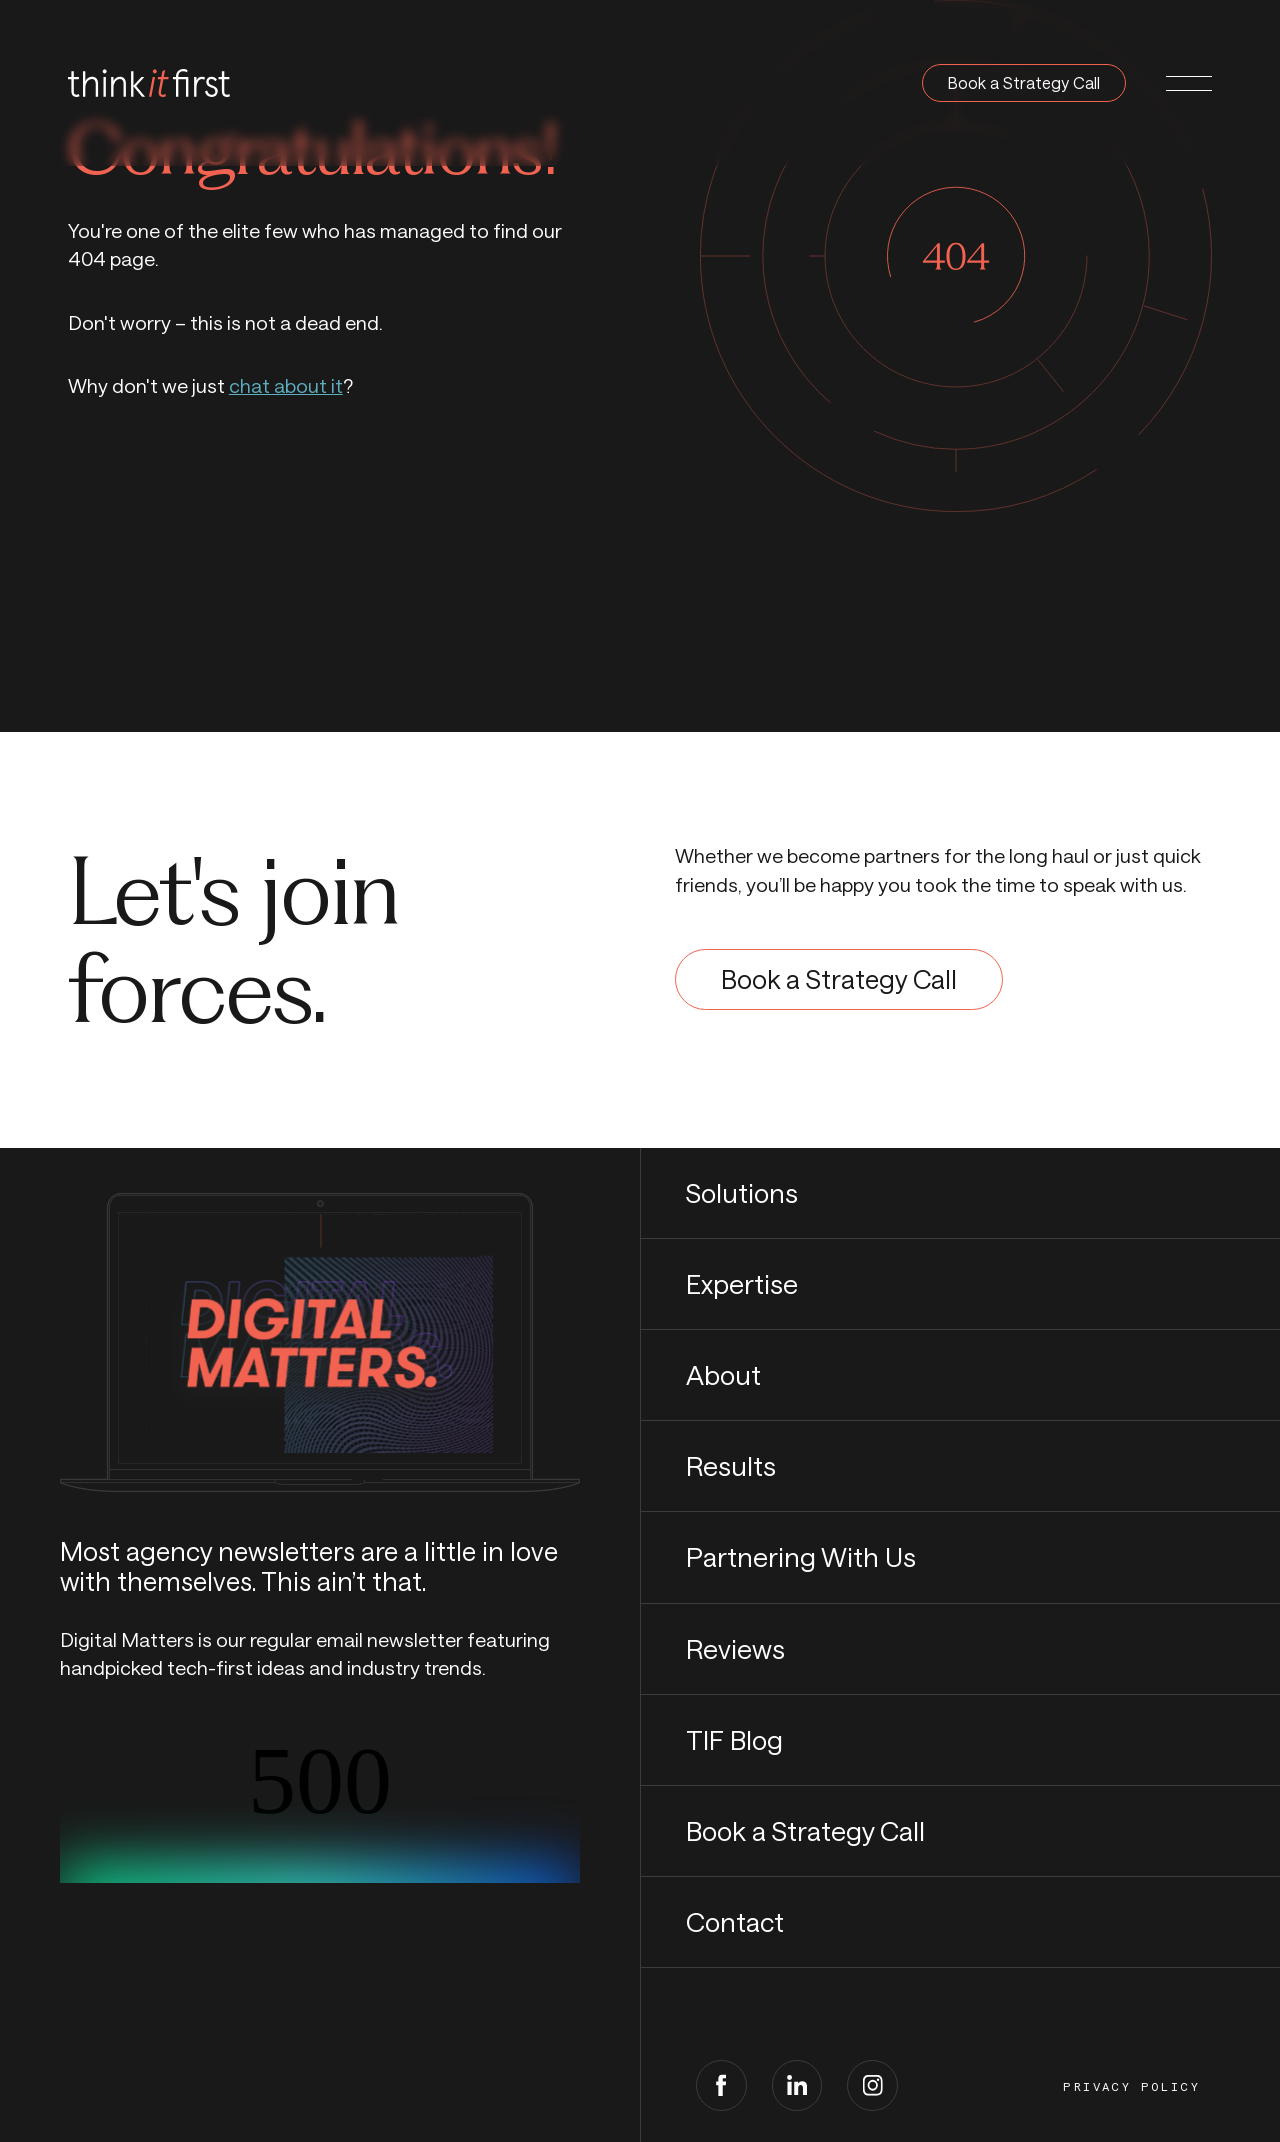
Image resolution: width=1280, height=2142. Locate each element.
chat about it (286, 385)
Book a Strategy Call (1024, 82)
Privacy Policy (1131, 2087)
